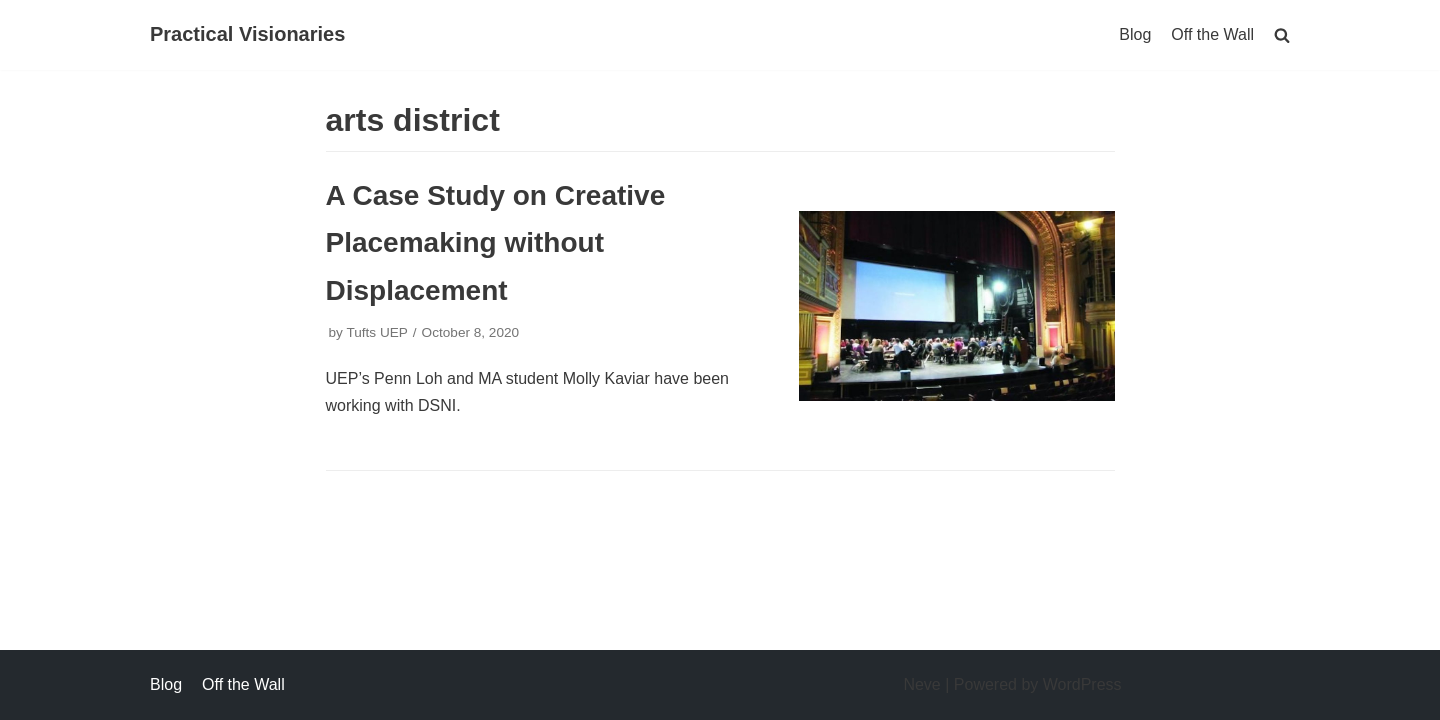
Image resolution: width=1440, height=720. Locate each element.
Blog (1135, 34)
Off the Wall (1212, 34)
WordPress (1082, 684)
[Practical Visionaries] (247, 35)
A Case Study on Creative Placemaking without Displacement (496, 242)
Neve (921, 684)
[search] (1282, 34)
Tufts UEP (376, 332)
